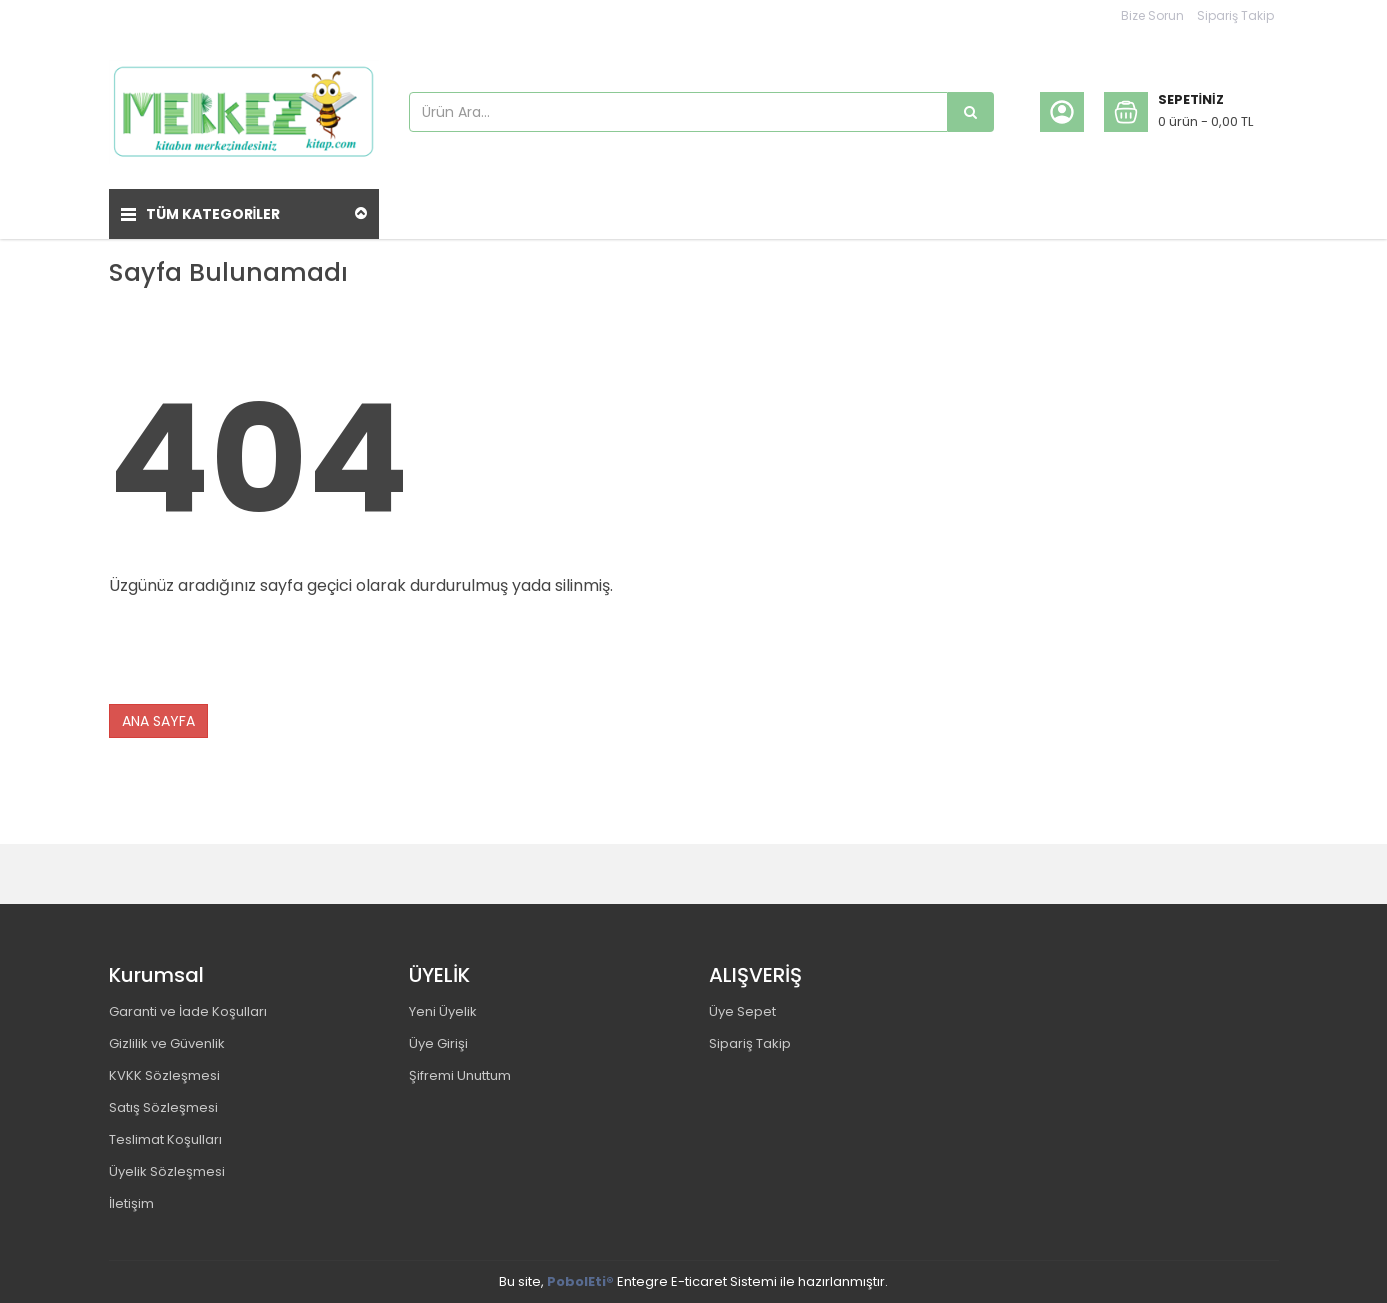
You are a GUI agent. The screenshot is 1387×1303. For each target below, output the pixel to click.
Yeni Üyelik (443, 1011)
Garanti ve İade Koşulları (188, 1011)
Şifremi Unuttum (460, 1075)
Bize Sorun (1152, 15)
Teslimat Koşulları (165, 1139)
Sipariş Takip (1235, 15)
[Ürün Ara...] (971, 112)
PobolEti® (580, 1281)
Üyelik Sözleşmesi (167, 1171)
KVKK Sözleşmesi (164, 1075)
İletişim (131, 1203)
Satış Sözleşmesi (163, 1107)
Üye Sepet (742, 1011)
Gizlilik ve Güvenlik (167, 1043)
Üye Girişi (438, 1043)
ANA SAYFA (158, 721)
